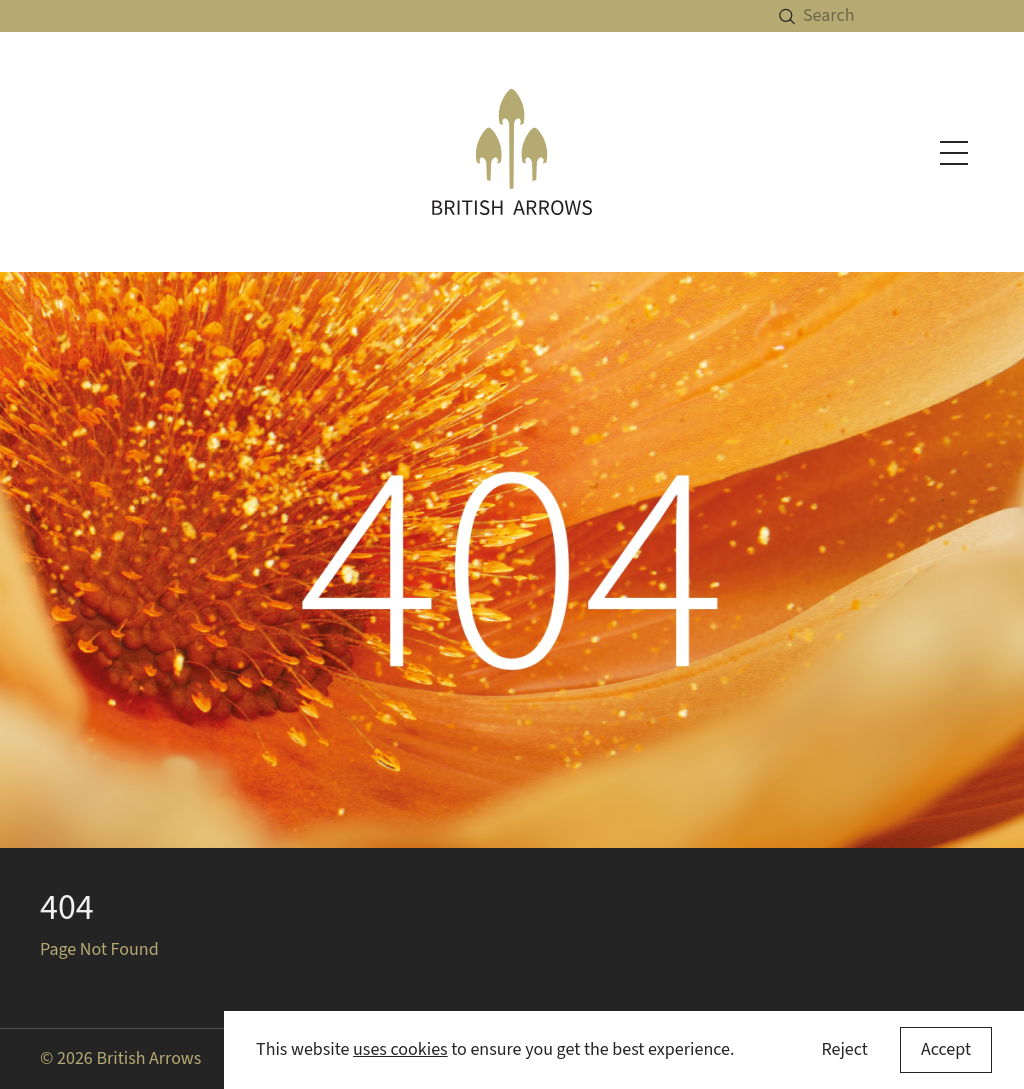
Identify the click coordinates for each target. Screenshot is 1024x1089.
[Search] (913, 16)
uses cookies (400, 1049)
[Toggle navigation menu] (954, 153)
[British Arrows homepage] (512, 152)
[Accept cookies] (946, 1050)
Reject (844, 1049)
